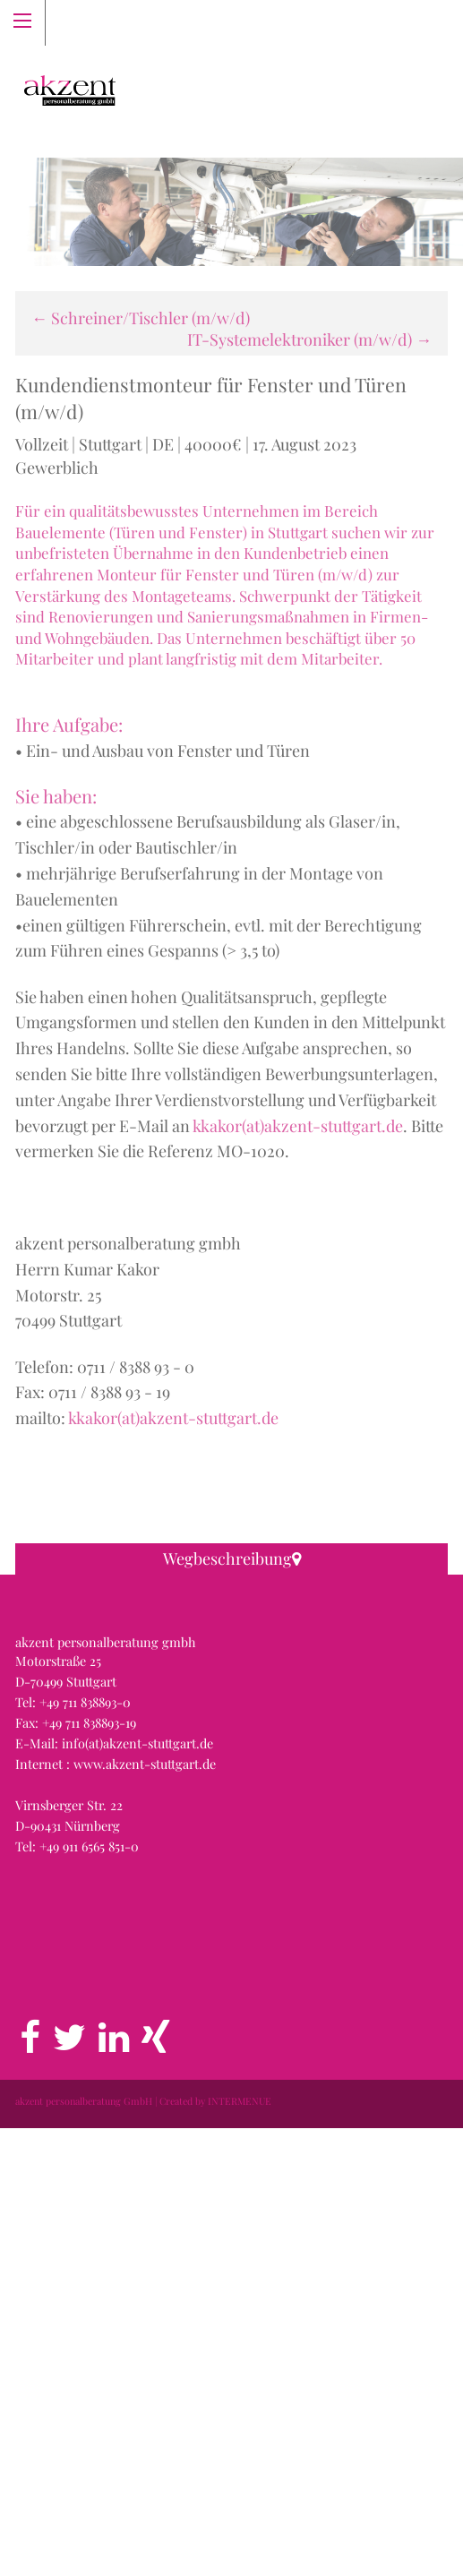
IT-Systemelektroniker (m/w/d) (309, 339)
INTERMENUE (239, 2548)
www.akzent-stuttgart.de (144, 2211)
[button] (232, 1782)
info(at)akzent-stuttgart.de (137, 2191)
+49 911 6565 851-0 (89, 2294)
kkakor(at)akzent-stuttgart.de (298, 1126)
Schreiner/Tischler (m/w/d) (140, 318)
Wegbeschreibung (232, 1558)
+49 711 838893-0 (85, 2150)
